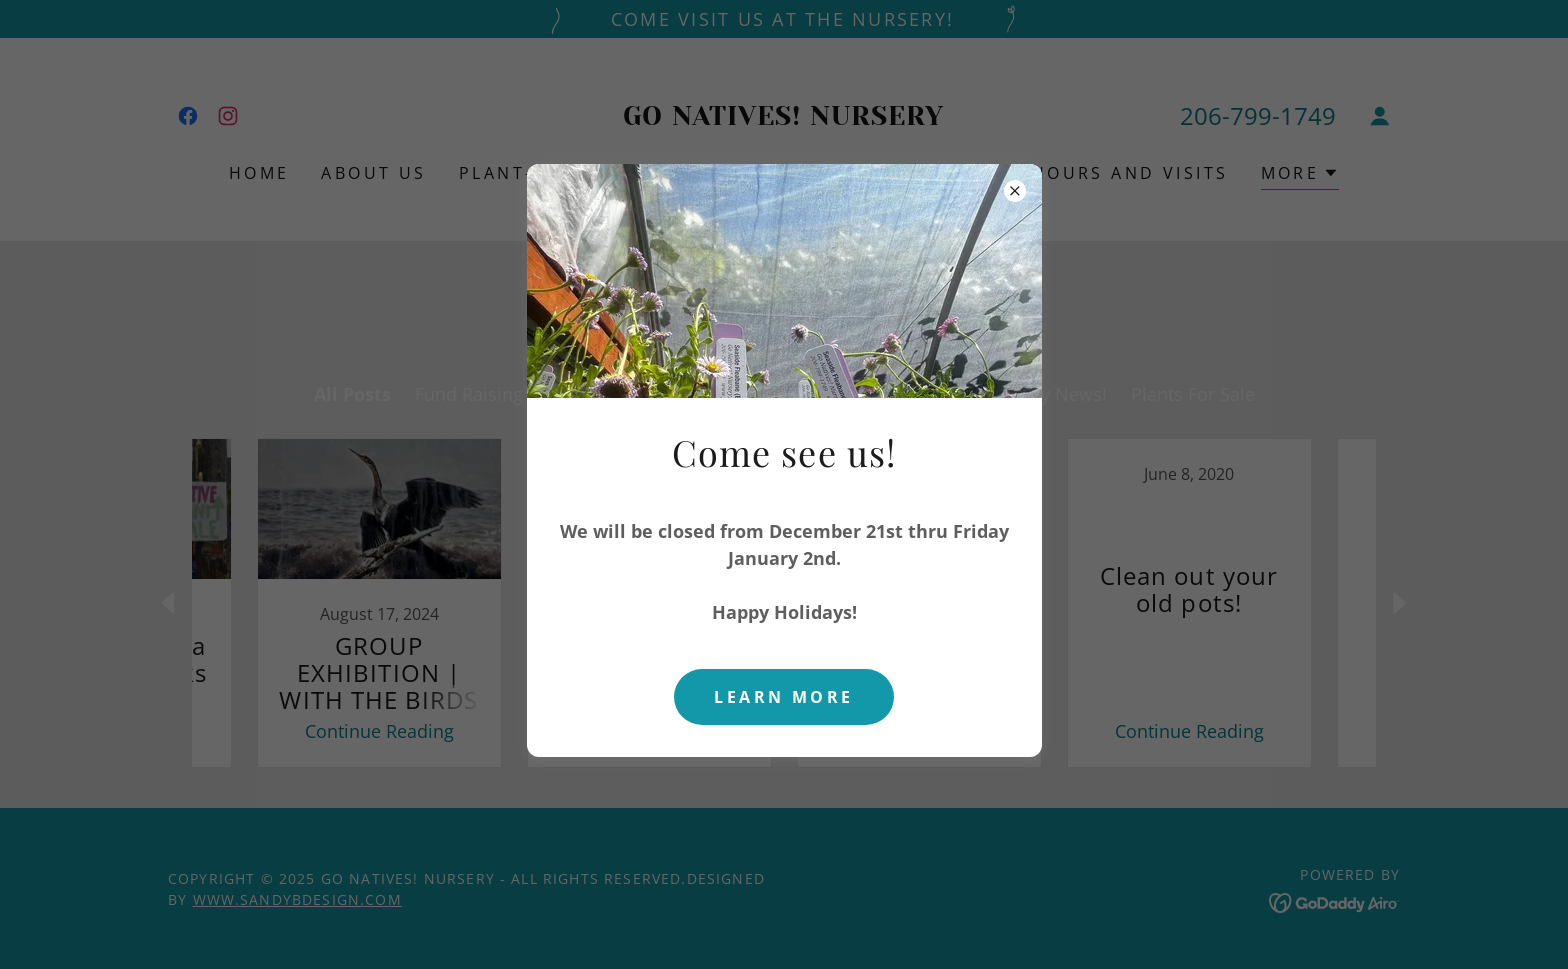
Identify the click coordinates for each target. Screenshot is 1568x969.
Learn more (783, 697)
